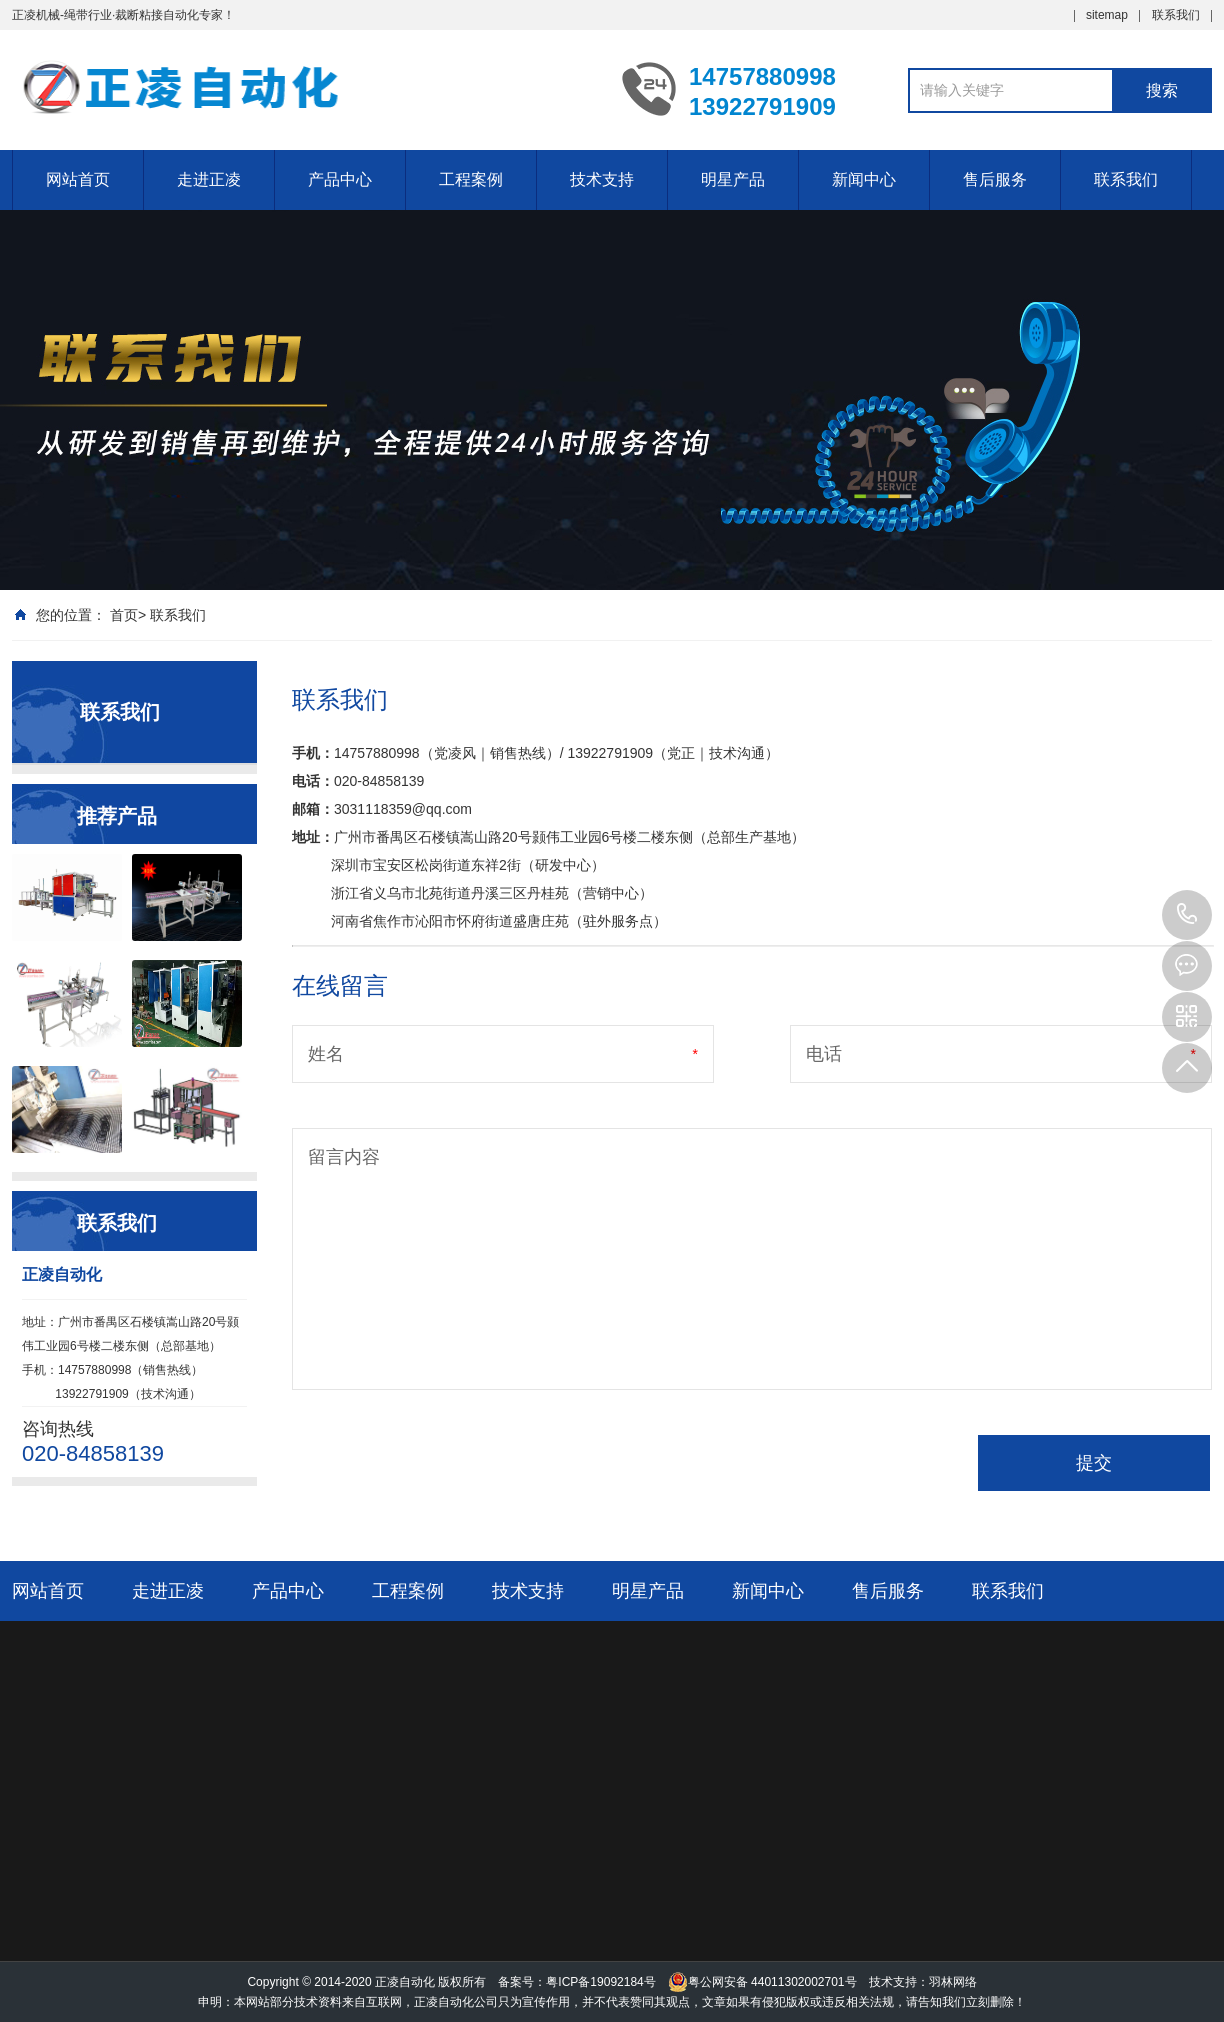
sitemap (1107, 15)
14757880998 (1187, 915)
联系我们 (1176, 15)
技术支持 (602, 179)
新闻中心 (864, 179)
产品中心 (340, 179)
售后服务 (995, 179)
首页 (124, 615)
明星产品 (733, 179)
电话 (824, 1054)
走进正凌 (209, 179)
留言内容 (344, 1157)
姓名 (326, 1054)
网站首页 (78, 179)
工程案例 (471, 179)
